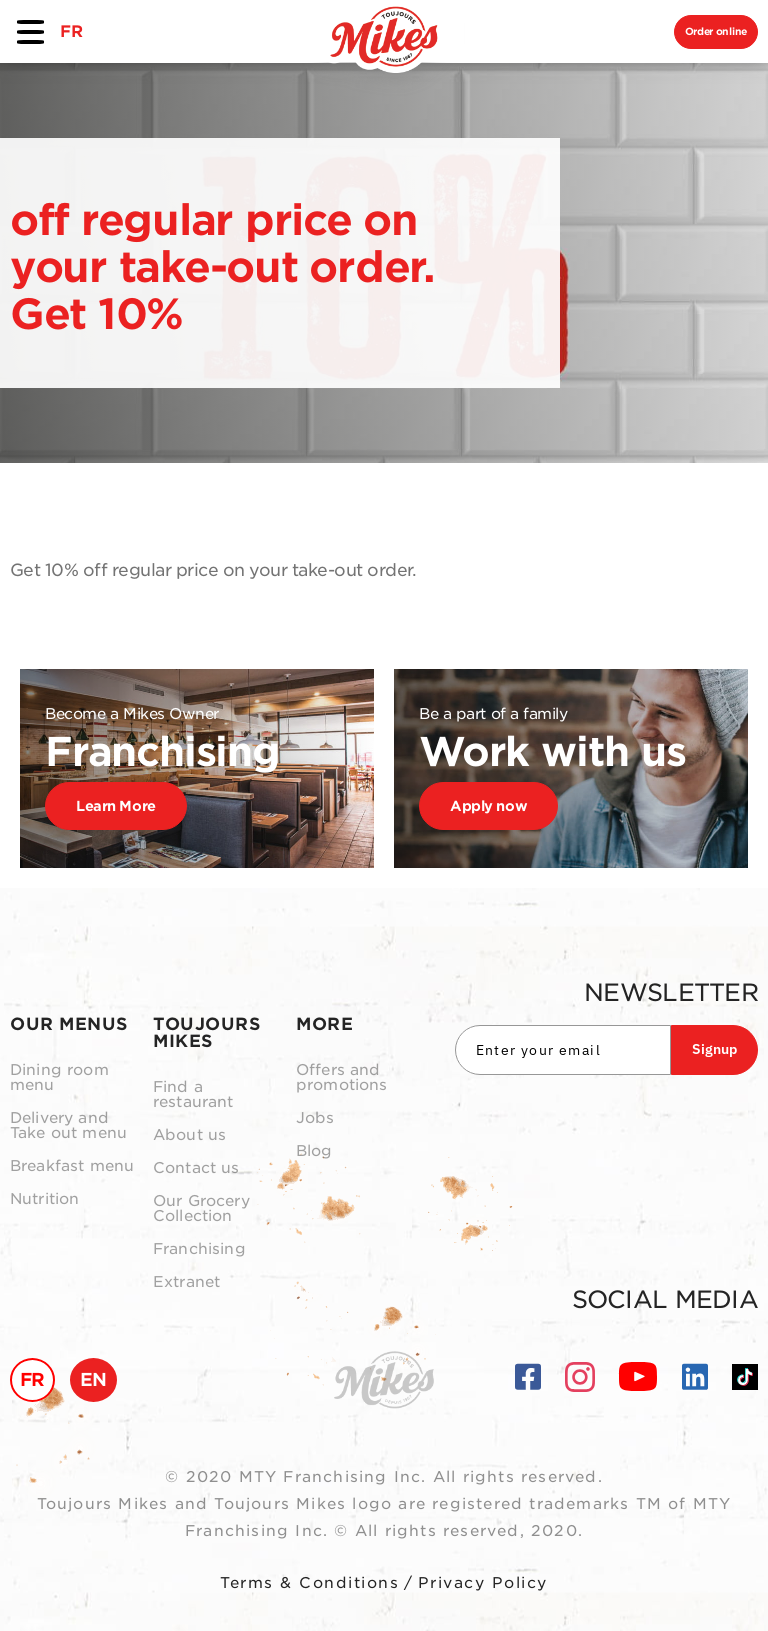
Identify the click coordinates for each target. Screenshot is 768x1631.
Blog (314, 1151)
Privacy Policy (483, 1583)
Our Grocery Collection (201, 1209)
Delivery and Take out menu (68, 1126)
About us (189, 1135)
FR (71, 31)
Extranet (186, 1282)
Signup (714, 1049)
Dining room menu (59, 1078)
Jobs (315, 1118)
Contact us (196, 1168)
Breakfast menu (72, 1166)
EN (93, 1379)
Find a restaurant (193, 1095)
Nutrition (44, 1199)
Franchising (199, 1249)
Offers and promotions (342, 1078)
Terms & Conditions (309, 1583)
